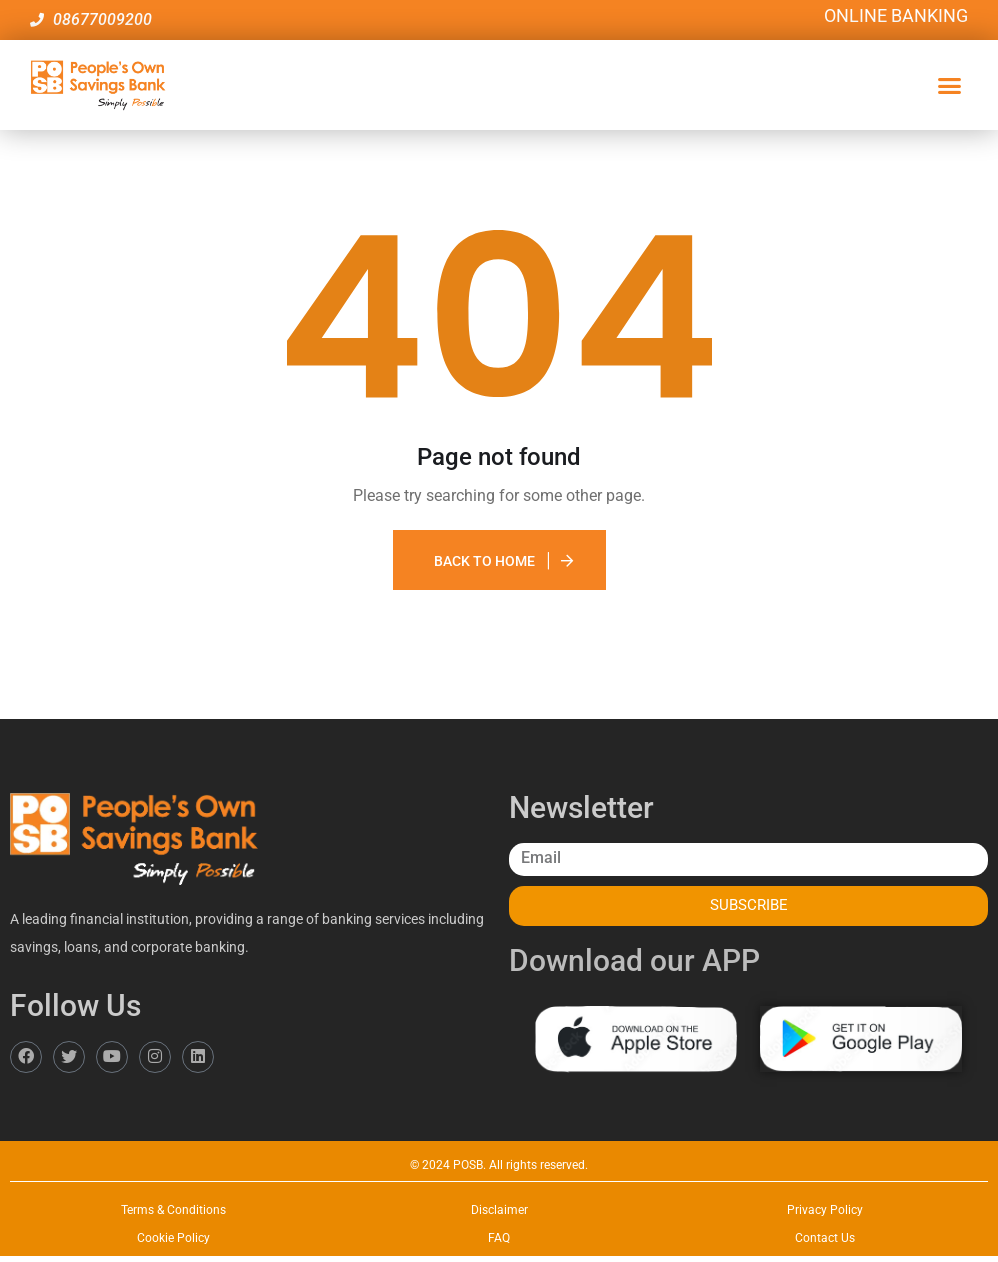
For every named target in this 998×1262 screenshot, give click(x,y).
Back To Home (484, 561)
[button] (950, 85)
